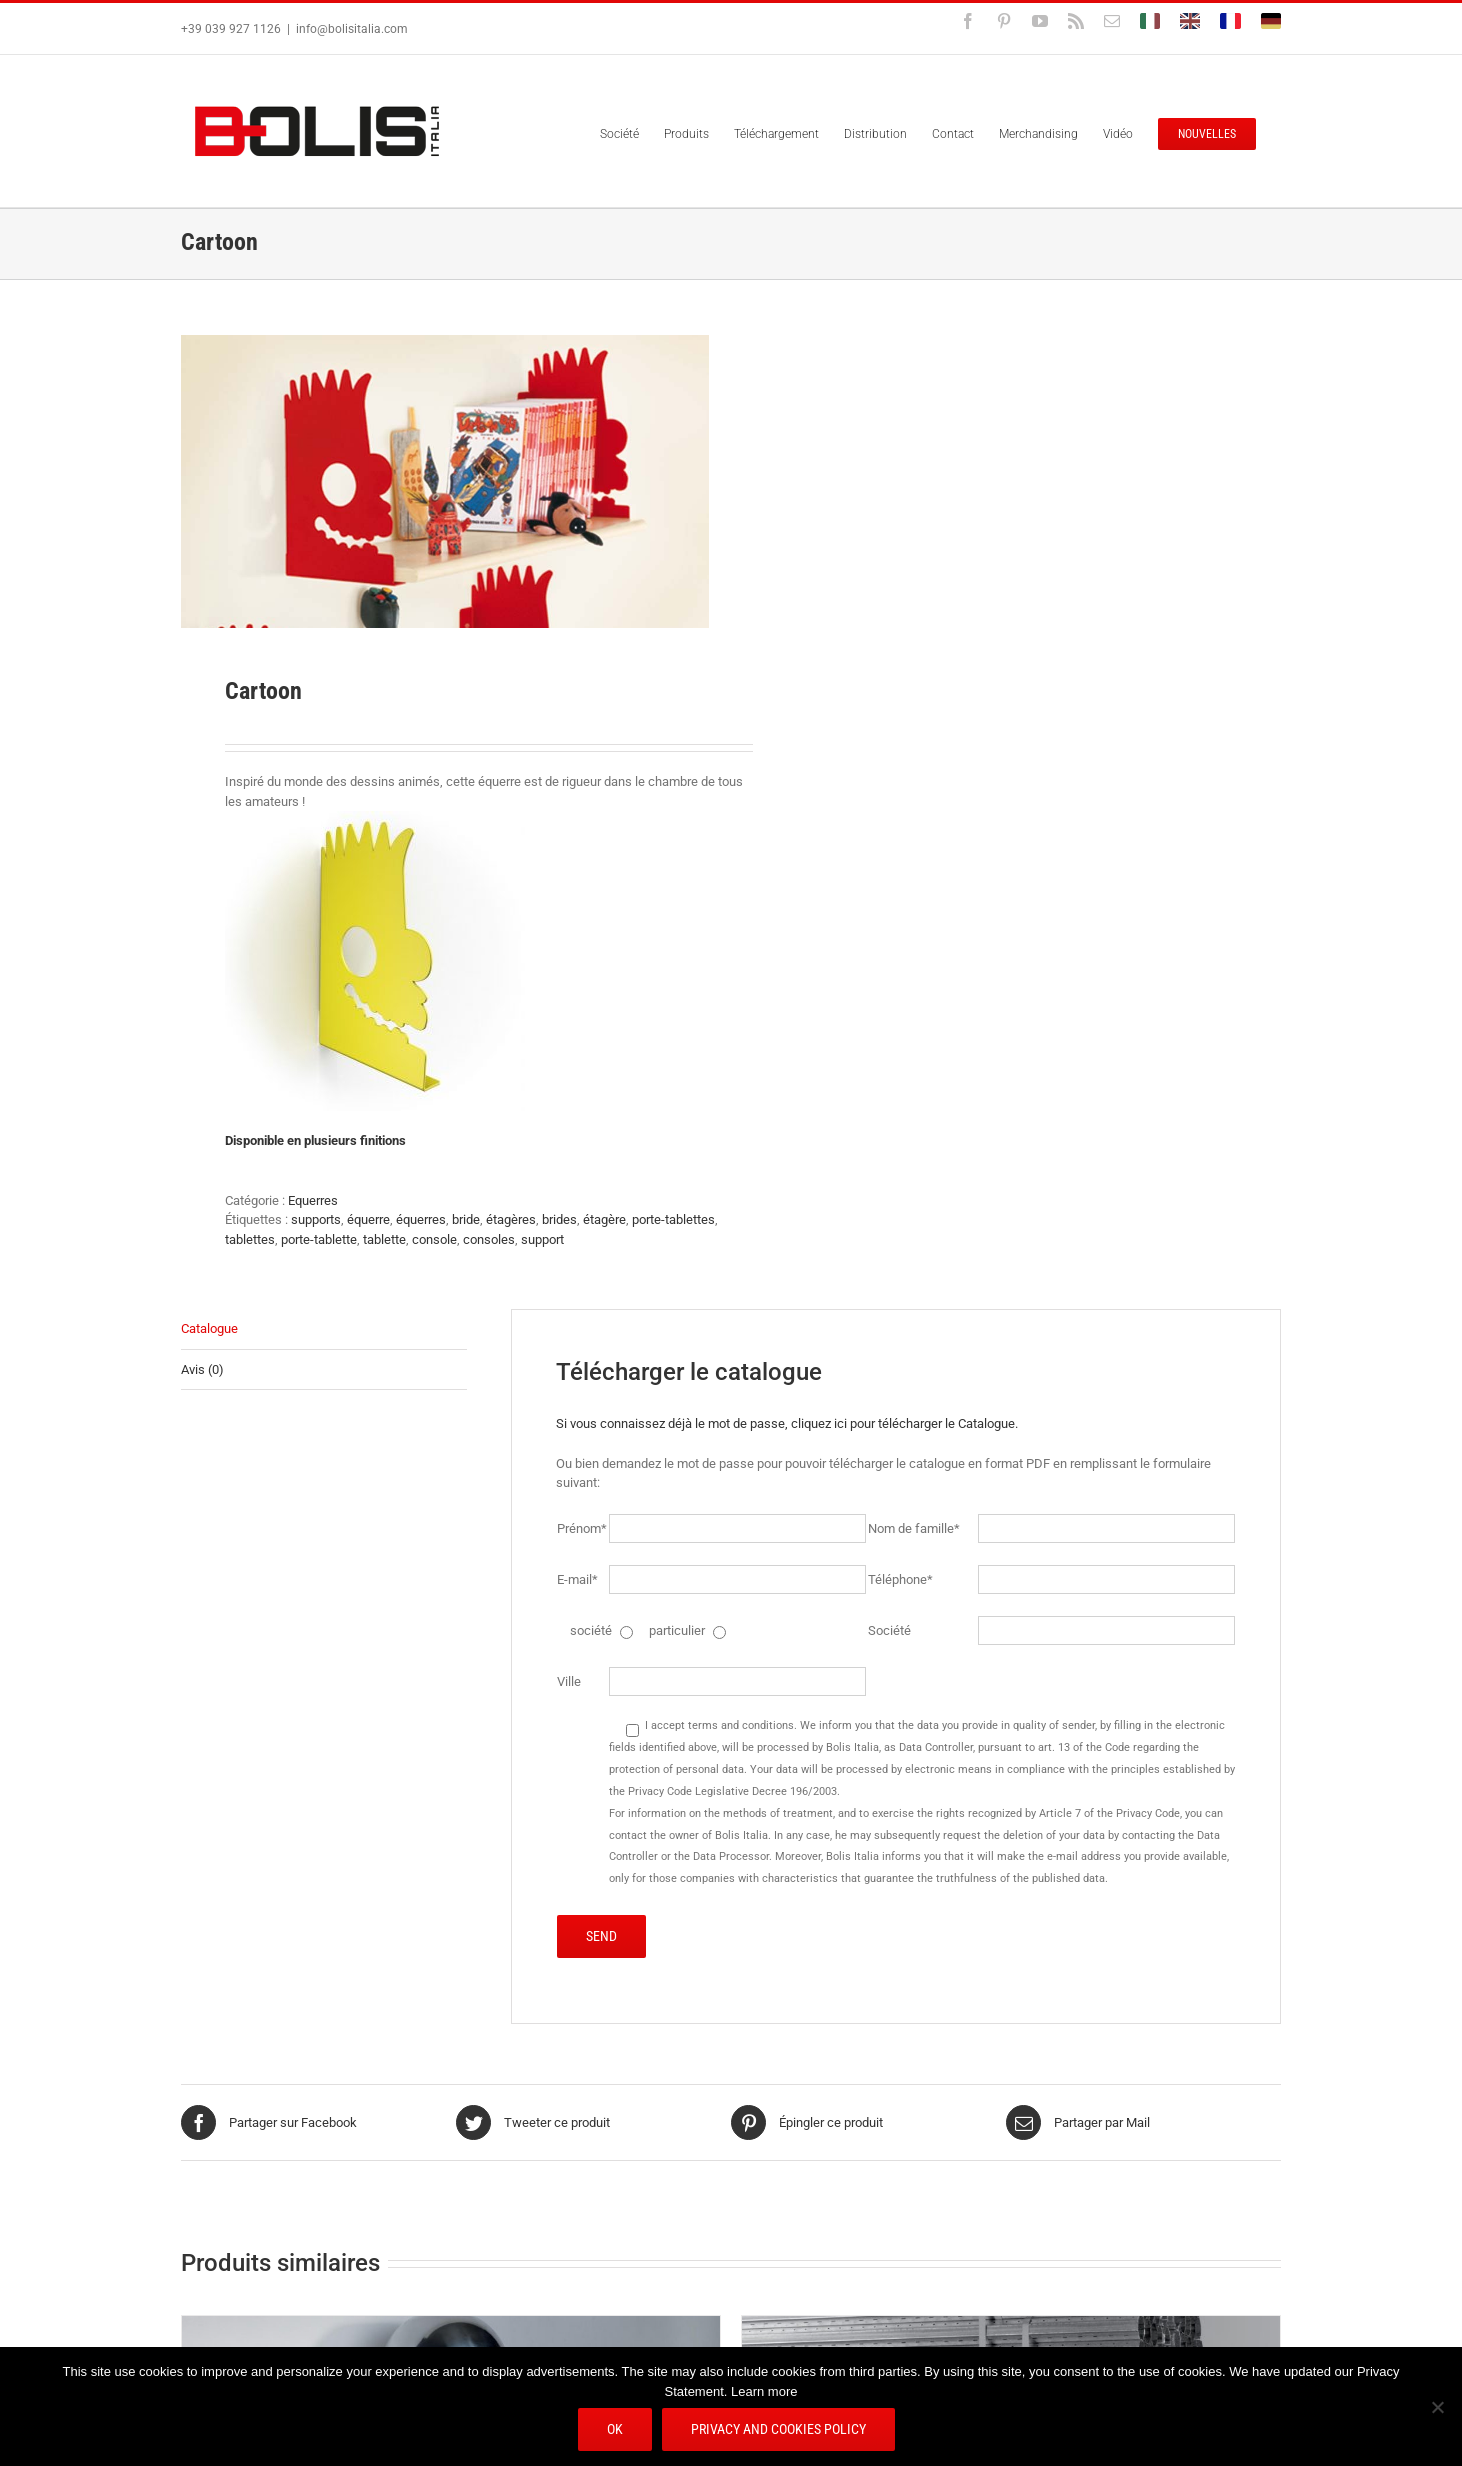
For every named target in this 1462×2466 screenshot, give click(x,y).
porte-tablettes (673, 1219)
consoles (489, 1239)
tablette (384, 1239)
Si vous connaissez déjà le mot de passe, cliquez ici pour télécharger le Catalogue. (787, 1423)
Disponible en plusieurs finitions (315, 1140)
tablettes (250, 1239)
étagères (511, 1219)
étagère (604, 1219)
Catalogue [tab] (209, 1328)
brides (559, 1219)
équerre (368, 1219)
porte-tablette (319, 1239)
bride (466, 1219)
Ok (615, 2429)
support (542, 1239)
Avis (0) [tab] (202, 1369)
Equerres (313, 1200)
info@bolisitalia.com (352, 29)
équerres (421, 1219)
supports (316, 1219)
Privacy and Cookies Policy (778, 2429)
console (434, 1239)
